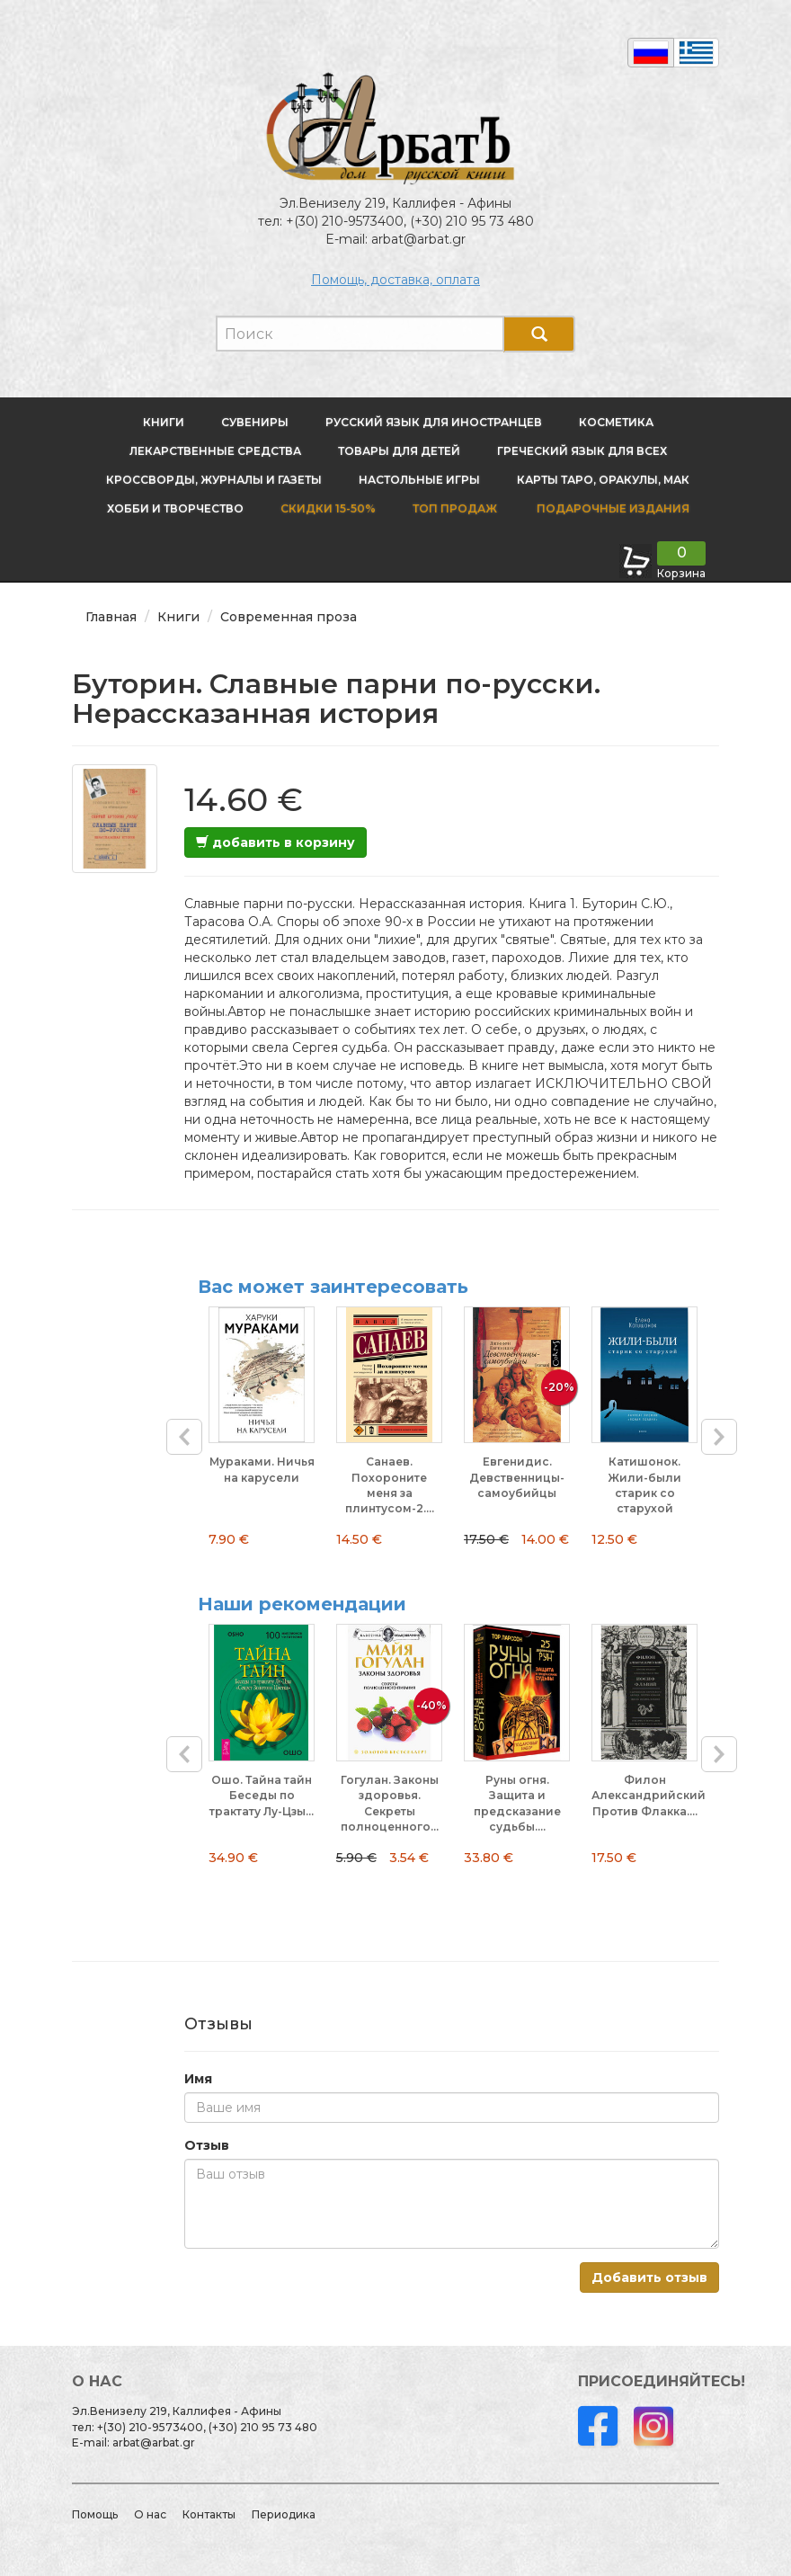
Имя (198, 2079)
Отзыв (206, 2145)
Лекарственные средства (215, 451)
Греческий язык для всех (582, 451)
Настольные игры (419, 479)
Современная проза (288, 617)
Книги (163, 422)
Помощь (95, 2514)
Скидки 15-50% (328, 508)
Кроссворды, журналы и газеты (214, 479)
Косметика (616, 422)
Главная (111, 617)
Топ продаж (455, 508)
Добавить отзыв (649, 2277)
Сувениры (255, 422)
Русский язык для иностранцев (433, 422)
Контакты (209, 2514)
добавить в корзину (275, 842)
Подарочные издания (611, 508)
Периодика (284, 2514)
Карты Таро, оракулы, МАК (603, 479)
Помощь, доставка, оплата (395, 280)
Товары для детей (399, 451)
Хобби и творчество (175, 508)
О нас (150, 2514)
